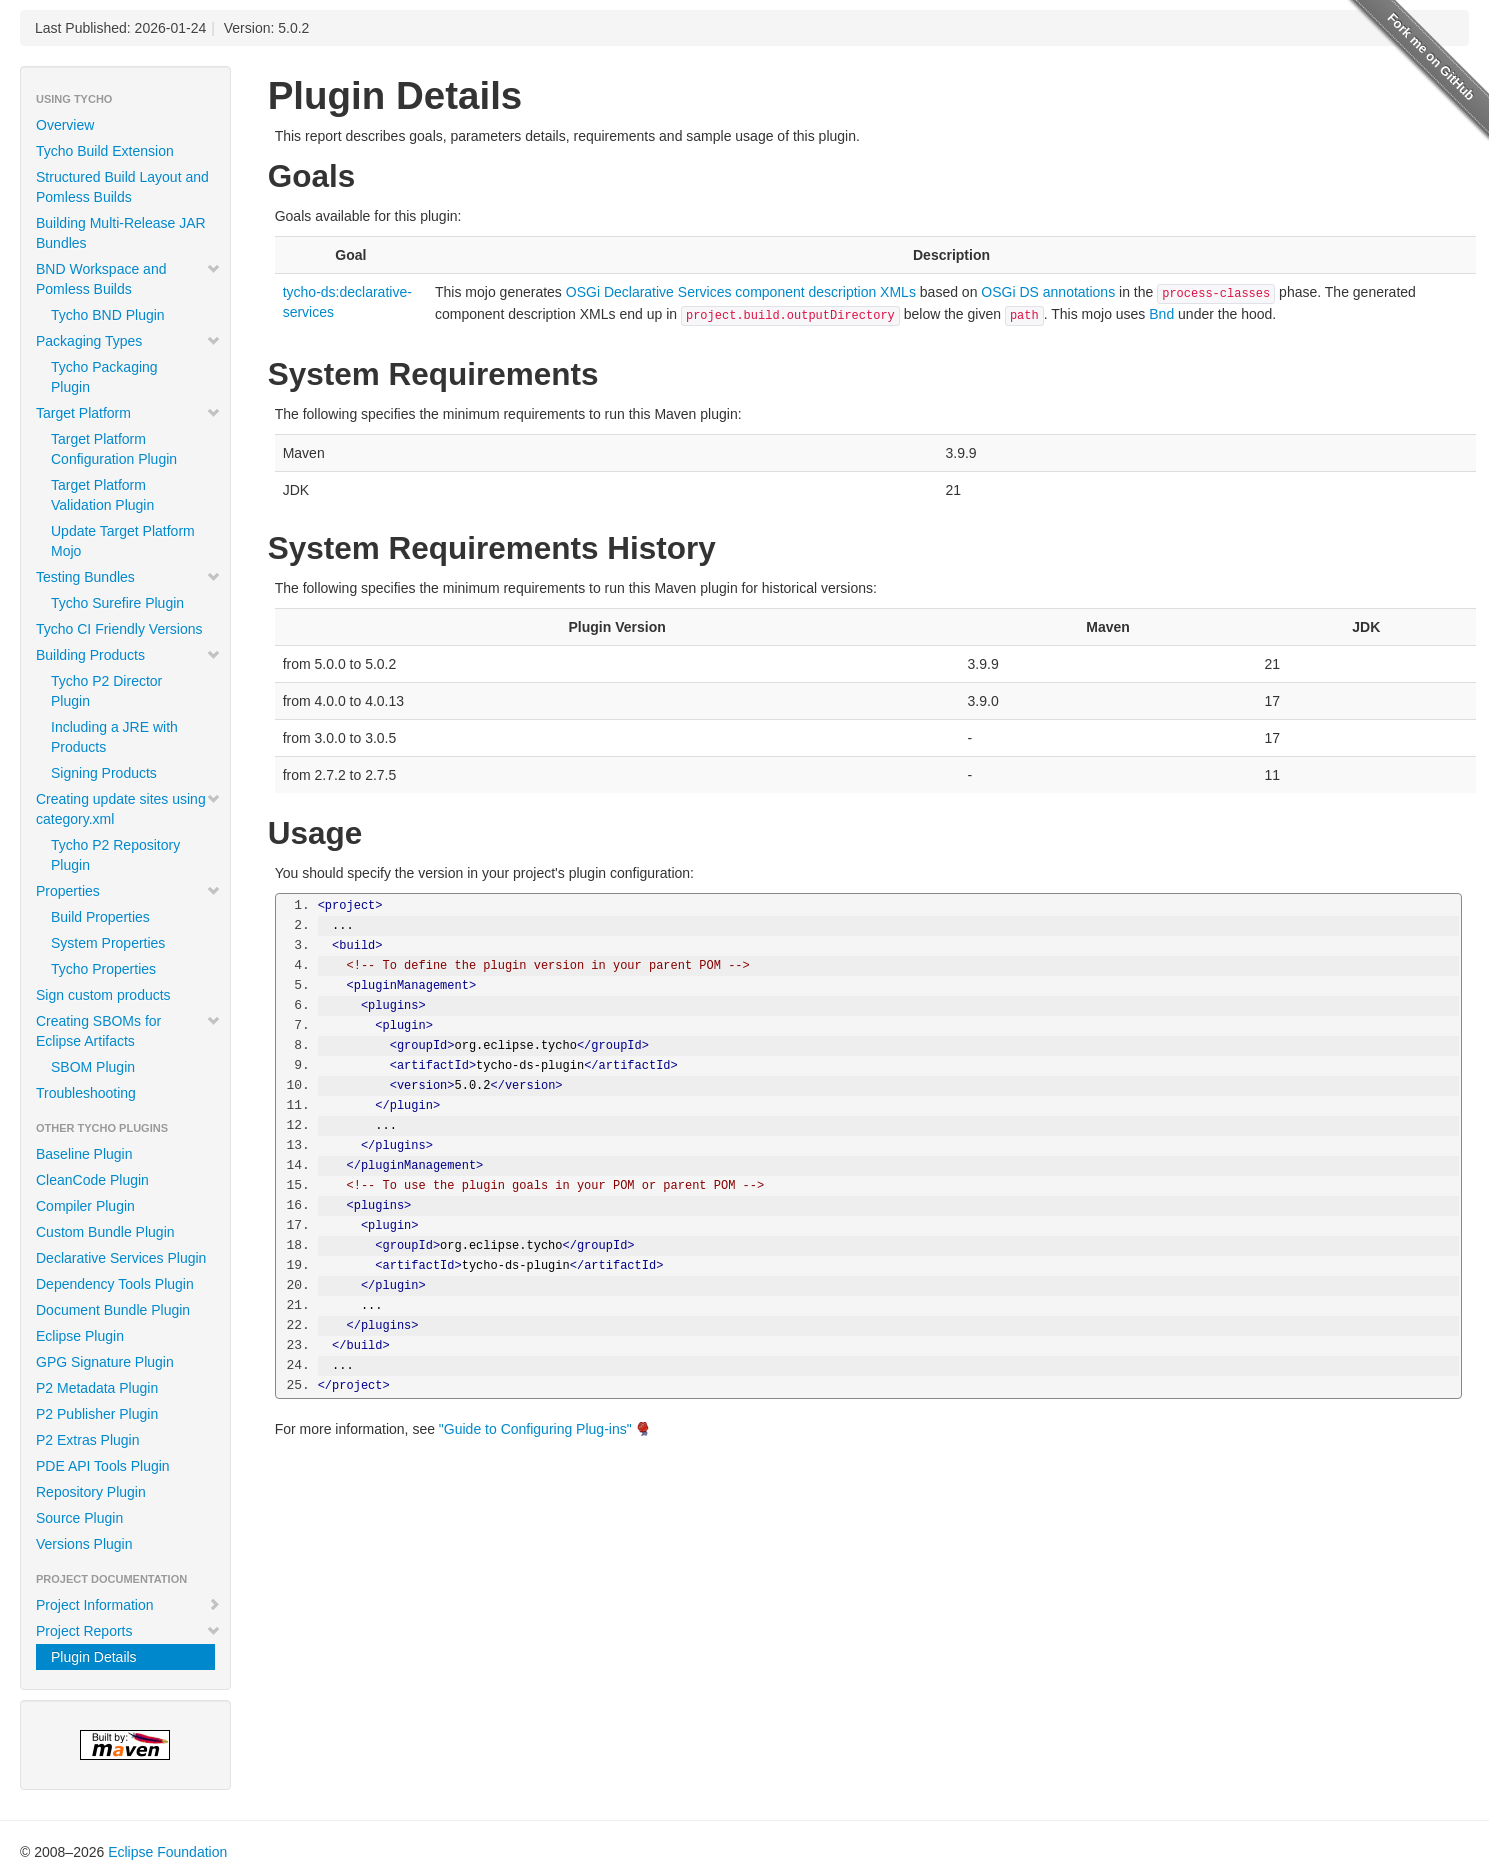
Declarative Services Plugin (121, 1258)
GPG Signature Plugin (105, 1362)
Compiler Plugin (85, 1206)
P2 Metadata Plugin (97, 1388)
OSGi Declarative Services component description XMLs (741, 292)
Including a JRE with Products (114, 737)
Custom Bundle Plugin (105, 1232)
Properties (128, 891)
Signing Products (104, 773)
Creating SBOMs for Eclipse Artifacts (128, 1031)
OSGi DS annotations (1048, 292)
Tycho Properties (103, 969)
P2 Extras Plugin (88, 1440)
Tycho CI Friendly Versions (119, 629)
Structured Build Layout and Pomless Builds (122, 187)
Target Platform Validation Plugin (102, 495)
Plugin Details (94, 1657)
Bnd (1161, 314)
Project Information (128, 1605)
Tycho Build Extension (105, 151)
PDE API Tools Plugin (103, 1466)
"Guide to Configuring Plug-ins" (535, 1429)
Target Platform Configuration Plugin (114, 449)
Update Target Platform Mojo (123, 541)
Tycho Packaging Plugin (104, 377)
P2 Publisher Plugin (97, 1414)
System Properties (108, 943)
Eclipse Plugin (80, 1336)
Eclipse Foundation (167, 1852)
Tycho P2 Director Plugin (106, 691)
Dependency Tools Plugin (115, 1284)
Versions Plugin (84, 1544)
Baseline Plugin (84, 1154)
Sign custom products (103, 995)
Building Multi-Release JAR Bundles (121, 233)
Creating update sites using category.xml (128, 809)
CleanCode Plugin (92, 1180)
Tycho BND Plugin (108, 315)
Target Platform (128, 413)
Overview (65, 125)
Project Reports (128, 1631)
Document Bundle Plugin (113, 1310)
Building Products (128, 655)
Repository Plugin (91, 1492)
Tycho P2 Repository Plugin (115, 855)
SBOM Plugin (93, 1067)
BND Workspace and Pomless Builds (128, 279)
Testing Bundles (128, 577)
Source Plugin (79, 1518)
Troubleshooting (86, 1093)
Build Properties (100, 917)
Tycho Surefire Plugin (117, 603)
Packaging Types (128, 341)
